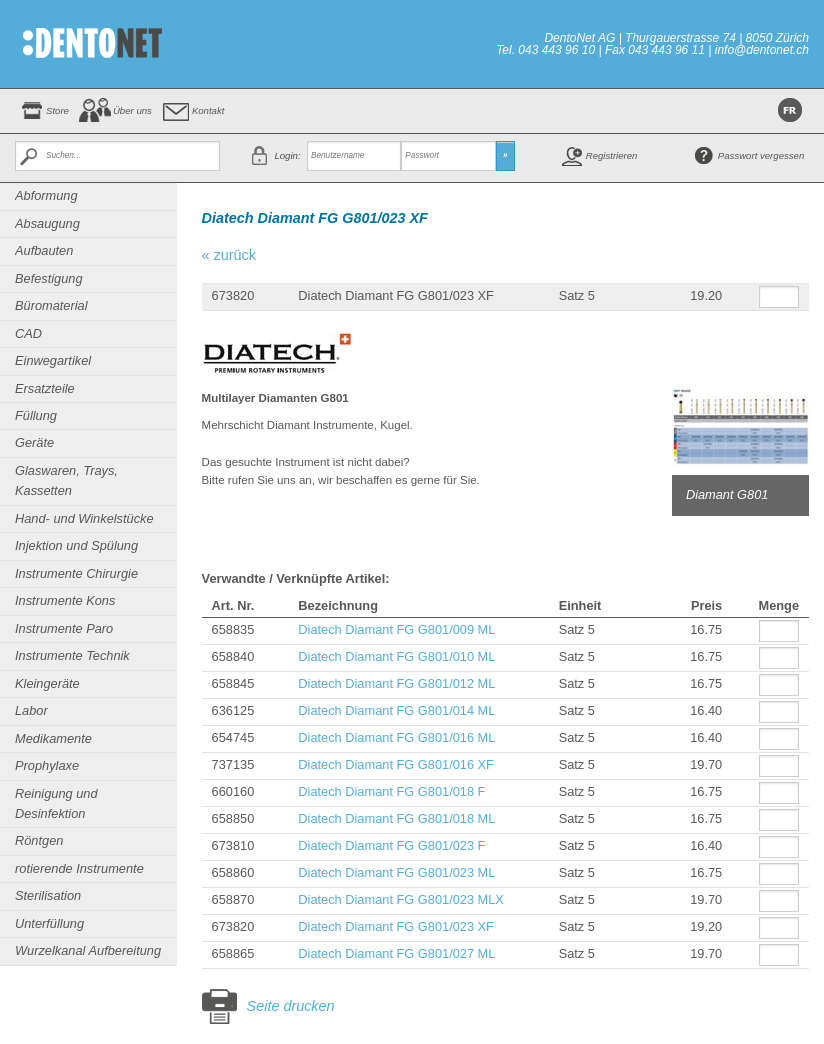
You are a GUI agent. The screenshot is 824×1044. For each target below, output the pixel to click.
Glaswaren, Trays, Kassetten (66, 480)
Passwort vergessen (761, 155)
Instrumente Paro (64, 628)
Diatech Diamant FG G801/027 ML (396, 953)
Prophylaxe (47, 765)
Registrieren (612, 155)
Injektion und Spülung (76, 545)
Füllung (36, 415)
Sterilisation (48, 895)
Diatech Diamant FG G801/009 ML (396, 629)
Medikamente (53, 738)
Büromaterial (51, 305)
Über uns (132, 110)
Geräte (34, 442)
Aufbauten (44, 250)
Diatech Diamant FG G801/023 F (391, 845)
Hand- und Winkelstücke (84, 518)
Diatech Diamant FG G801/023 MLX (401, 899)
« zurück (229, 255)
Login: (287, 155)
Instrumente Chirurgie (76, 573)
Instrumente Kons (65, 600)
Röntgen (39, 840)
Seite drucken (291, 1006)
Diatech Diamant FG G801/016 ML (396, 737)
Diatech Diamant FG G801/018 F (391, 791)
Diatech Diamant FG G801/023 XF (396, 926)
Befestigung (49, 278)
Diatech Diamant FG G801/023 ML (396, 872)
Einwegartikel (53, 360)
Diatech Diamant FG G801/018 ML (396, 818)
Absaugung (47, 223)
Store (57, 110)
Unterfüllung (49, 923)
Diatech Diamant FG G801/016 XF (396, 764)
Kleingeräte (47, 683)
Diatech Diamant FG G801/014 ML (396, 710)
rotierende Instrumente (79, 868)
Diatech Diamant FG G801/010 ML (396, 656)
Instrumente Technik (72, 655)
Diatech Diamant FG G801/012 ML (396, 683)
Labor (31, 710)
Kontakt (208, 110)
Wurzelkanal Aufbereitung (88, 950)
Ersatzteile (45, 388)
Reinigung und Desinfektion (56, 803)
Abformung (46, 195)
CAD (28, 333)
